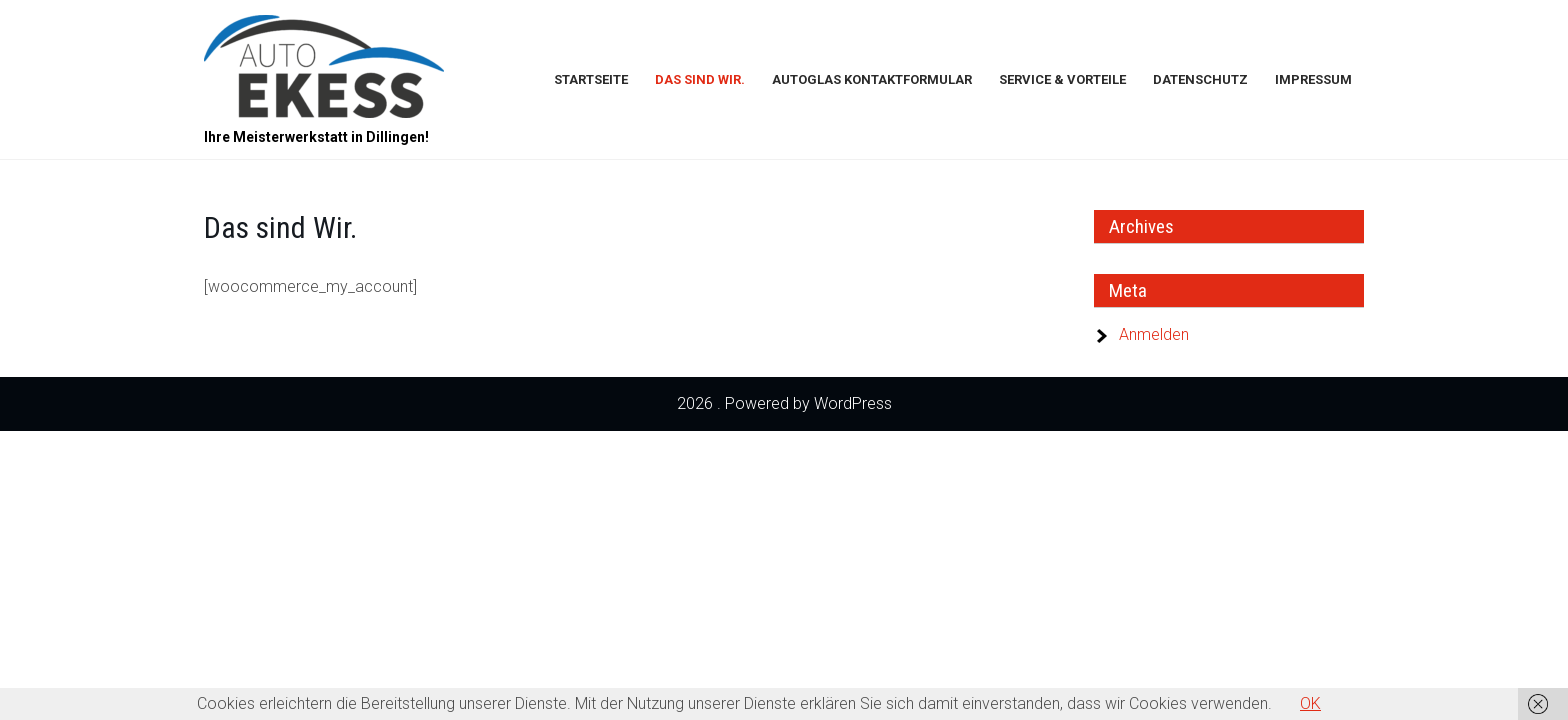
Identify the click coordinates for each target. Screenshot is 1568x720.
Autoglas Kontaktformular (872, 79)
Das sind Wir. (700, 79)
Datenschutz (1200, 79)
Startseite (591, 79)
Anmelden (1154, 334)
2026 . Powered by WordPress (784, 403)
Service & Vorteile (1062, 79)
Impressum (1313, 79)
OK (1310, 703)
